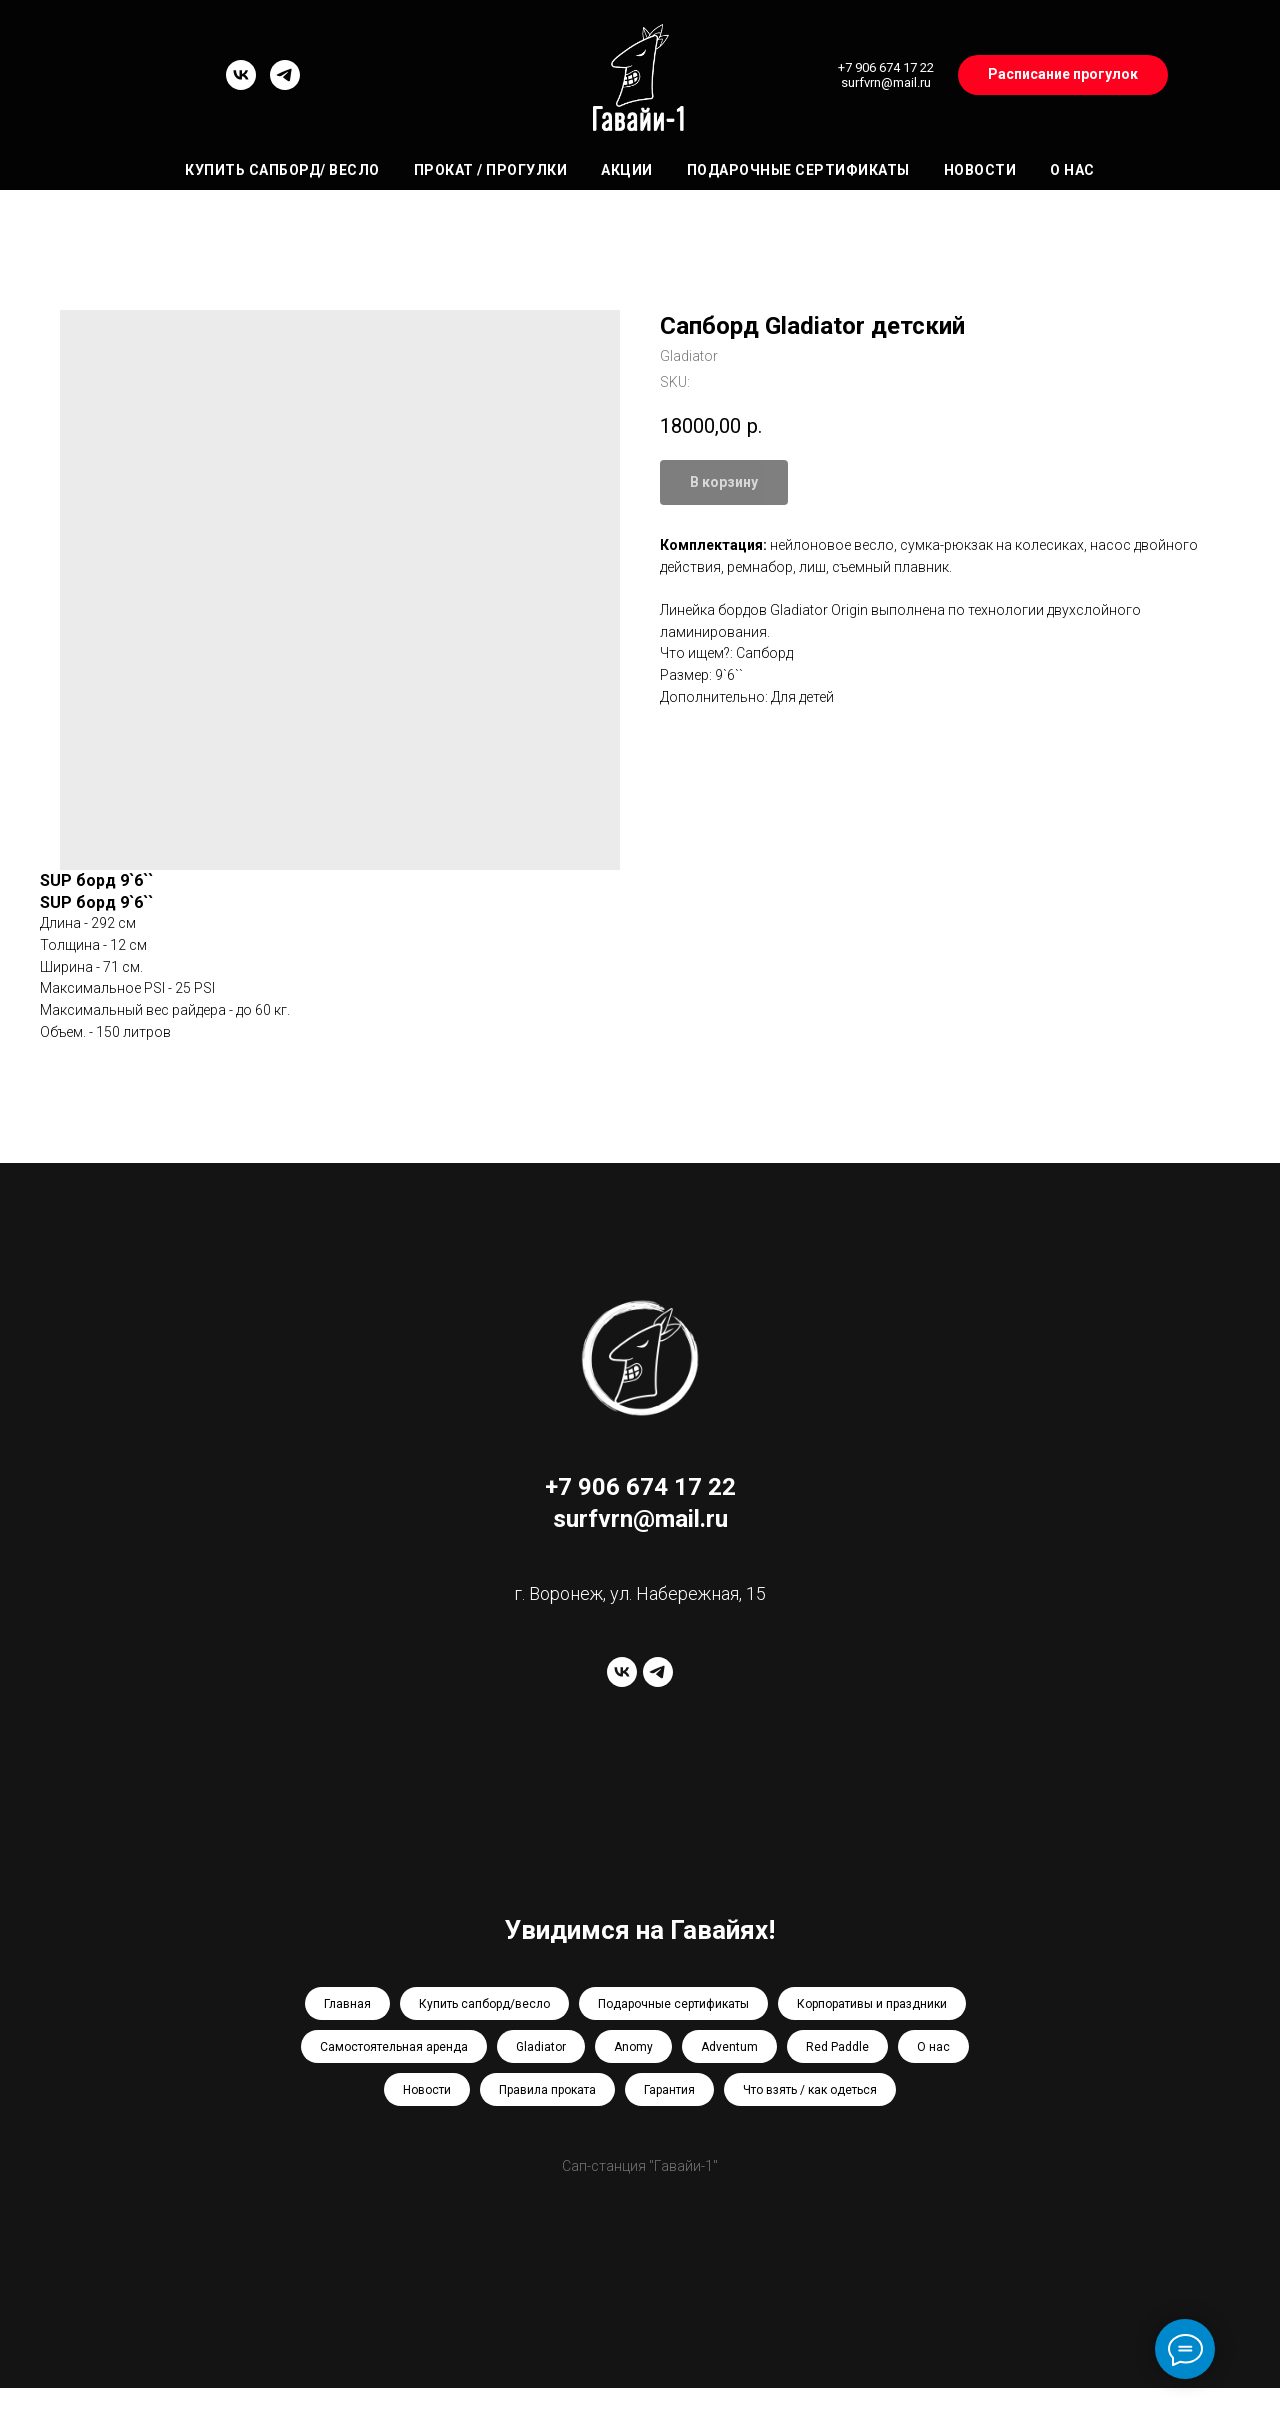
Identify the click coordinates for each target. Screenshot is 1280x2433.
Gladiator (541, 2047)
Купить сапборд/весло (484, 2004)
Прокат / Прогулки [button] (491, 170)
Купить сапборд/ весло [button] (282, 170)
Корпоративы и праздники (872, 2004)
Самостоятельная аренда (394, 2047)
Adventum (729, 2047)
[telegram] (285, 84)
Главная (347, 2004)
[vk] (241, 84)
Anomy (633, 2047)
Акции (627, 170)
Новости (980, 170)
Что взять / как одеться (810, 2090)
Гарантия (669, 2090)
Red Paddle (837, 2047)
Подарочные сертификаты (798, 170)
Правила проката (547, 2090)
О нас (1072, 170)
